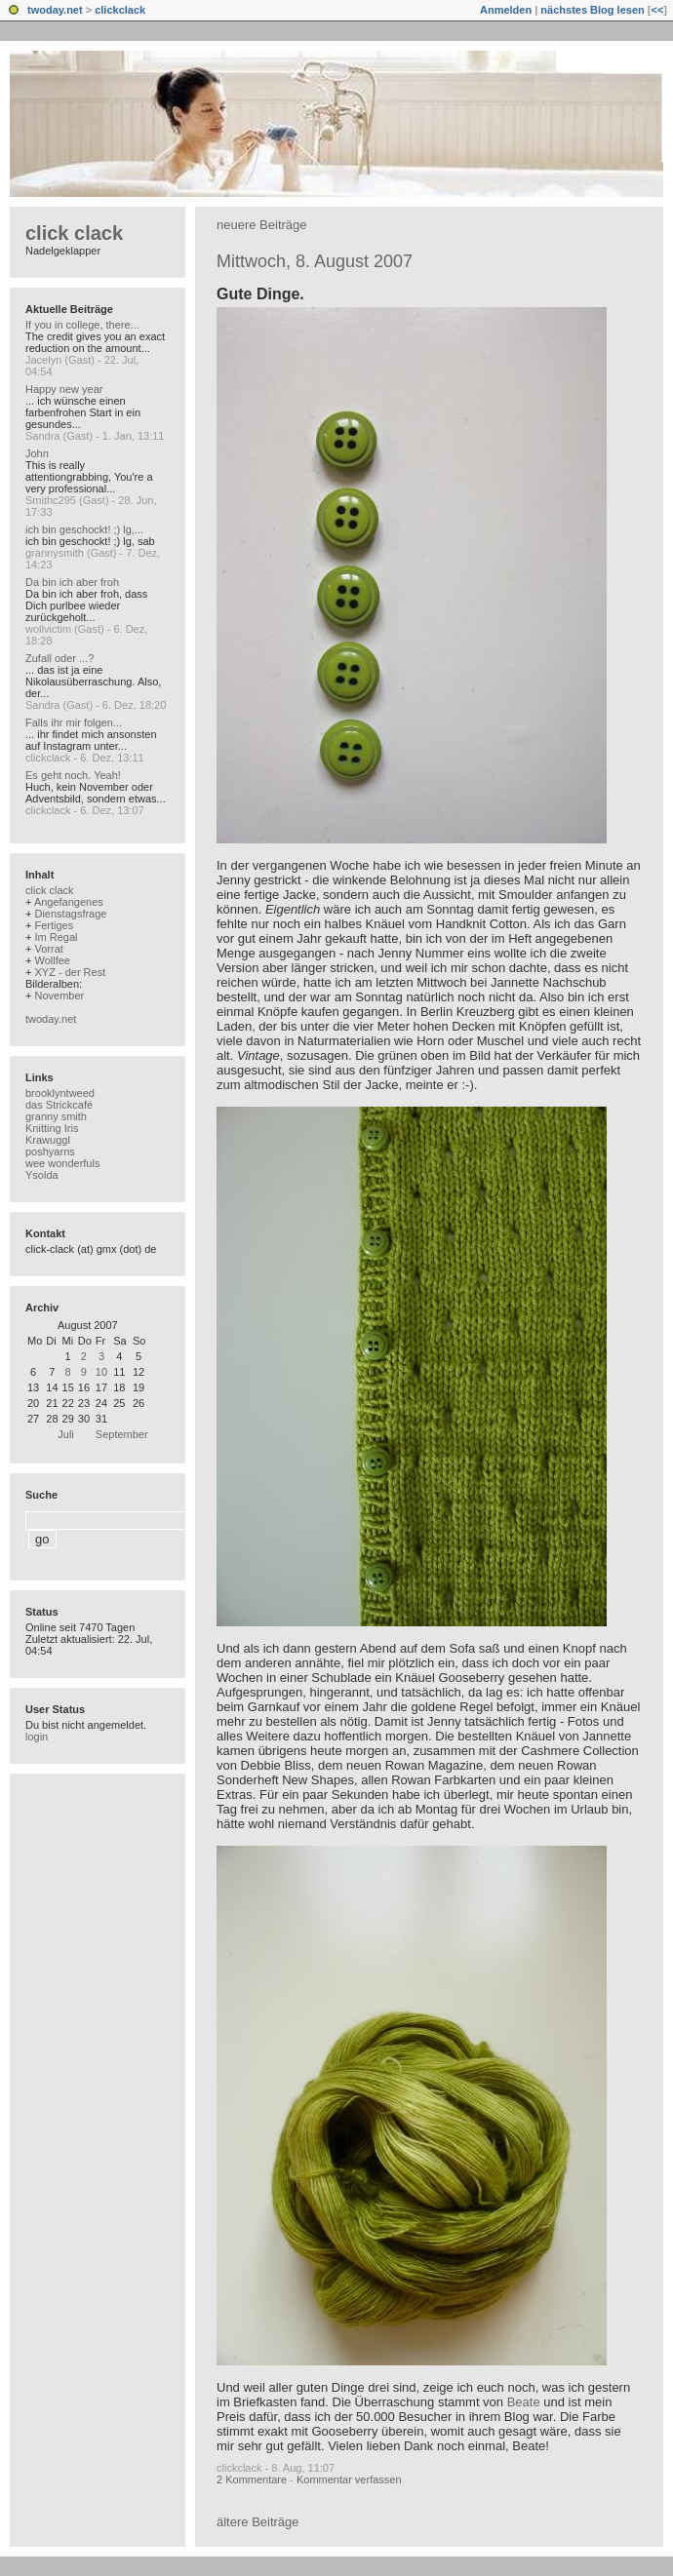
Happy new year (64, 389)
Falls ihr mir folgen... (73, 722)
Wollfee (51, 960)
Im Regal (55, 937)
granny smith (56, 1116)
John (37, 453)
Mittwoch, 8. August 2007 (315, 261)
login (36, 1736)
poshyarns (50, 1151)
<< (657, 10)
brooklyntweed (60, 1093)
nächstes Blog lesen (592, 10)
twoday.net (55, 10)
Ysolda (42, 1175)
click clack (74, 233)
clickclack (120, 10)
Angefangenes (68, 902)
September (122, 1434)
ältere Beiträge (258, 2522)
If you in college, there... (82, 325)
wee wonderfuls (62, 1163)
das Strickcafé (59, 1105)
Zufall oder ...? (59, 658)
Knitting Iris (51, 1128)
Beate (523, 2402)
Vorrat (48, 949)
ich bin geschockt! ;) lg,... (84, 529)
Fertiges (53, 925)
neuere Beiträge (262, 224)
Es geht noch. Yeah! (73, 775)
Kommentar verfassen (349, 2479)
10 (101, 1372)
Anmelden (506, 10)
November (59, 995)
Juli (66, 1434)
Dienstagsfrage (70, 913)
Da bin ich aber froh (72, 582)
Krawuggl (47, 1140)
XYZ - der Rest (69, 972)
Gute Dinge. (260, 294)
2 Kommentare (252, 2479)
